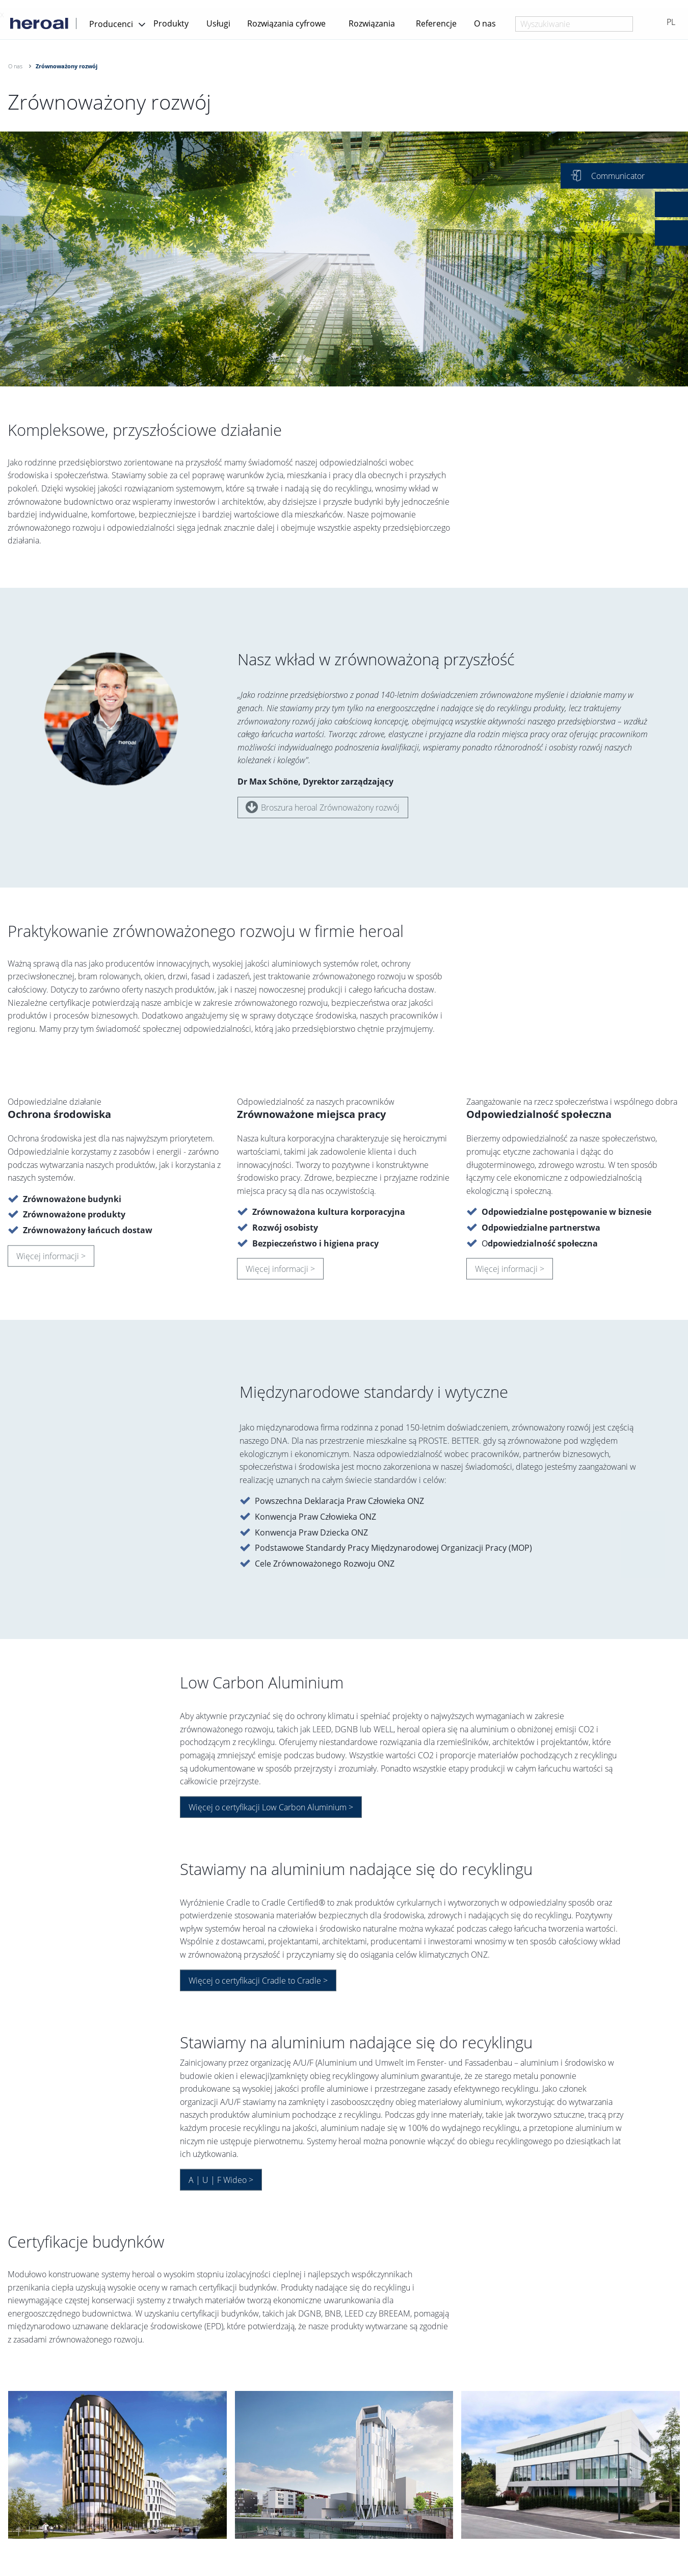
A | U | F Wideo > (221, 2185)
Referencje (436, 23)
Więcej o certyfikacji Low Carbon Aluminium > (271, 1812)
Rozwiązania (372, 23)
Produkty (171, 23)
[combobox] (574, 24)
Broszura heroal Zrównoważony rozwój (323, 807)
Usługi (218, 23)
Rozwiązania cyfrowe (286, 23)
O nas (485, 23)
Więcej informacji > (51, 1261)
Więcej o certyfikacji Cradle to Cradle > (258, 1985)
